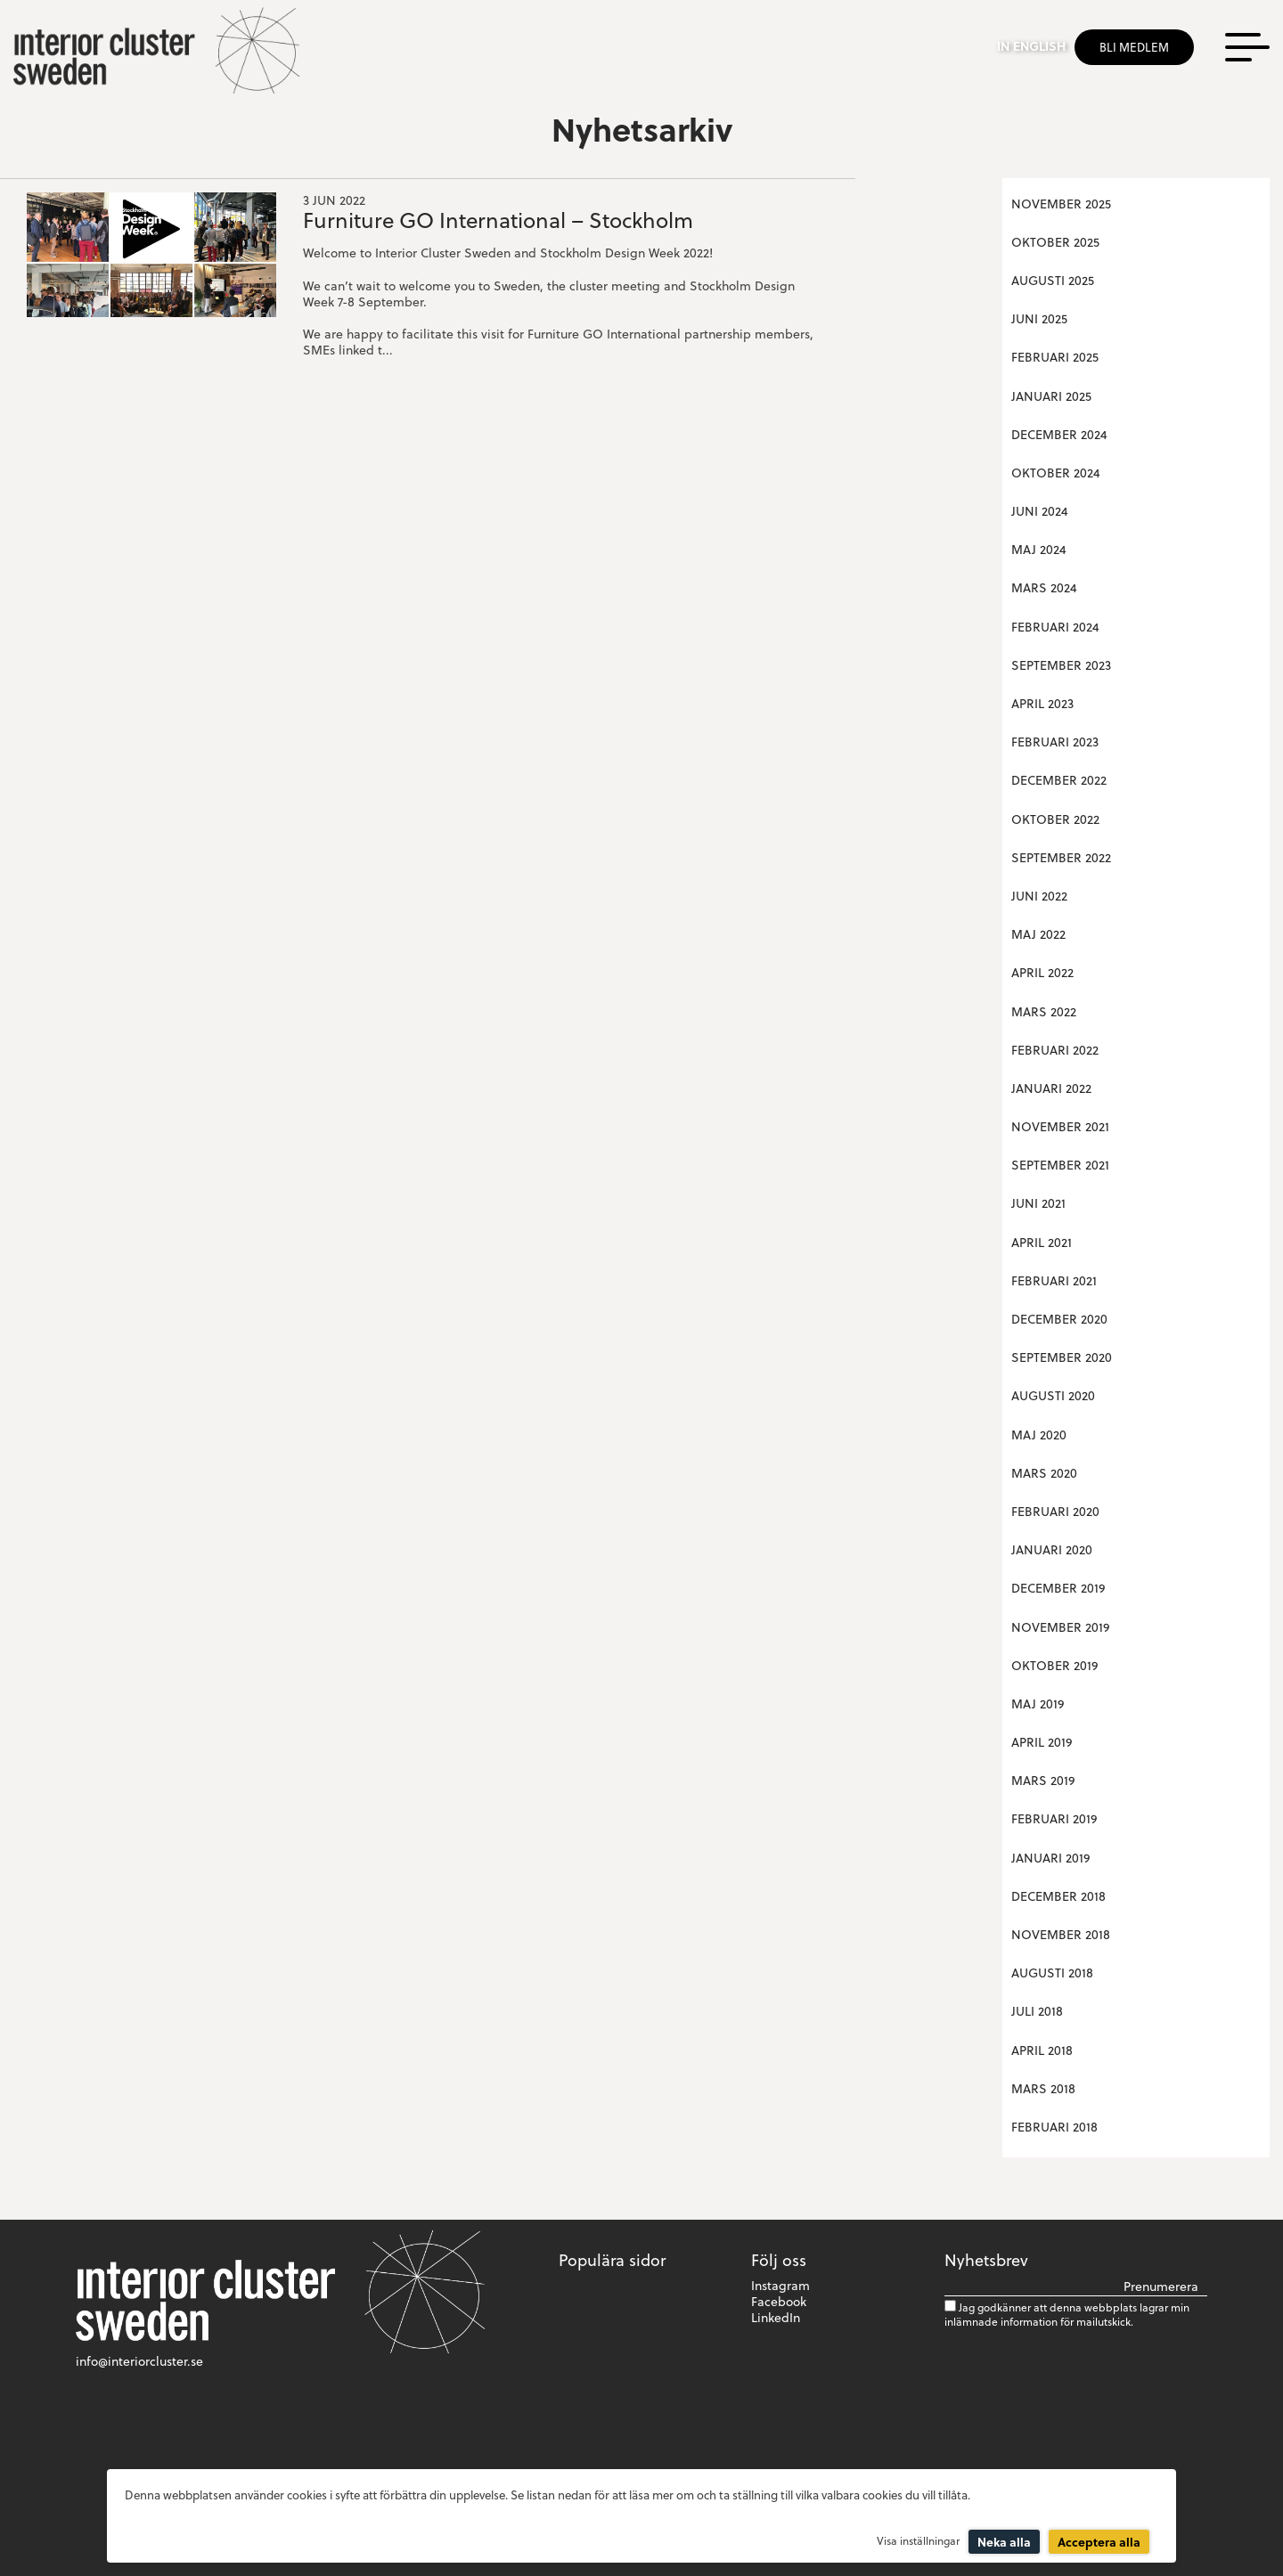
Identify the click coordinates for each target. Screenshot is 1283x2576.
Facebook (778, 2301)
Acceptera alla (1099, 2541)
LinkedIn (775, 2317)
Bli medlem (1134, 46)
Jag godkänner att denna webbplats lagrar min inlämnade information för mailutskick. (1066, 2313)
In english (1031, 46)
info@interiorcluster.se (139, 2361)
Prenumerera (1161, 2286)
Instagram (780, 2285)
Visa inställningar (918, 2540)
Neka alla (1004, 2541)
